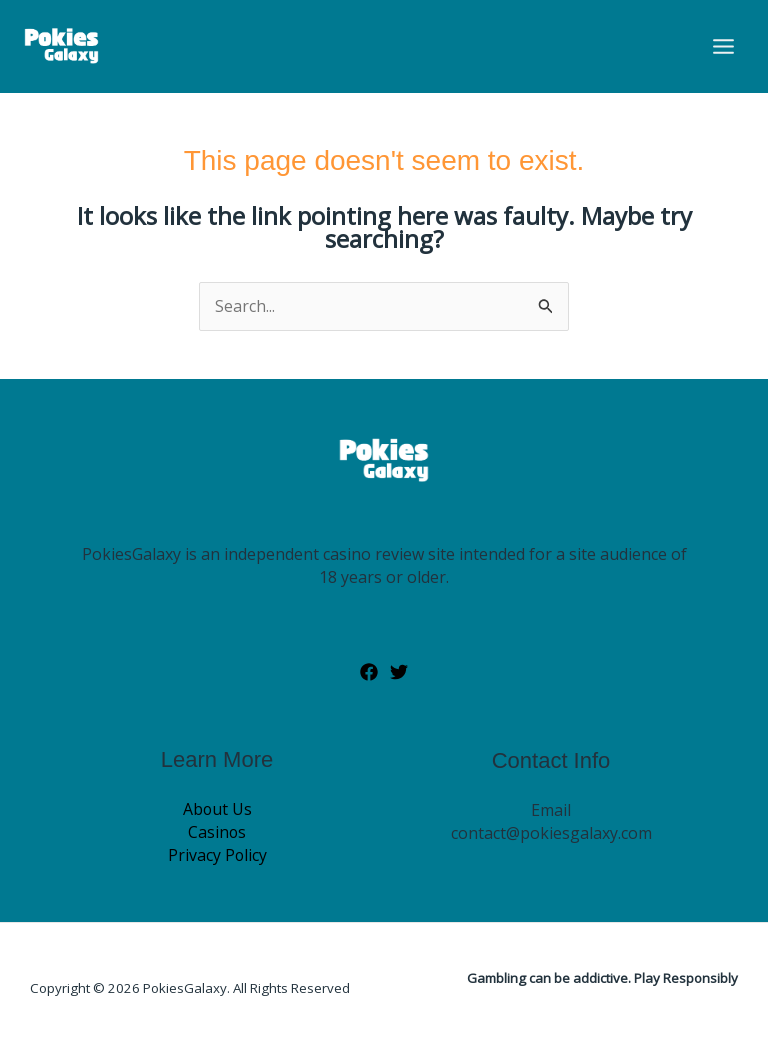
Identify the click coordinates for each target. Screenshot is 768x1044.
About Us (217, 810)
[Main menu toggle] (723, 46)
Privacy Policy (217, 856)
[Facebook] (369, 673)
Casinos (217, 833)
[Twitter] (399, 673)
